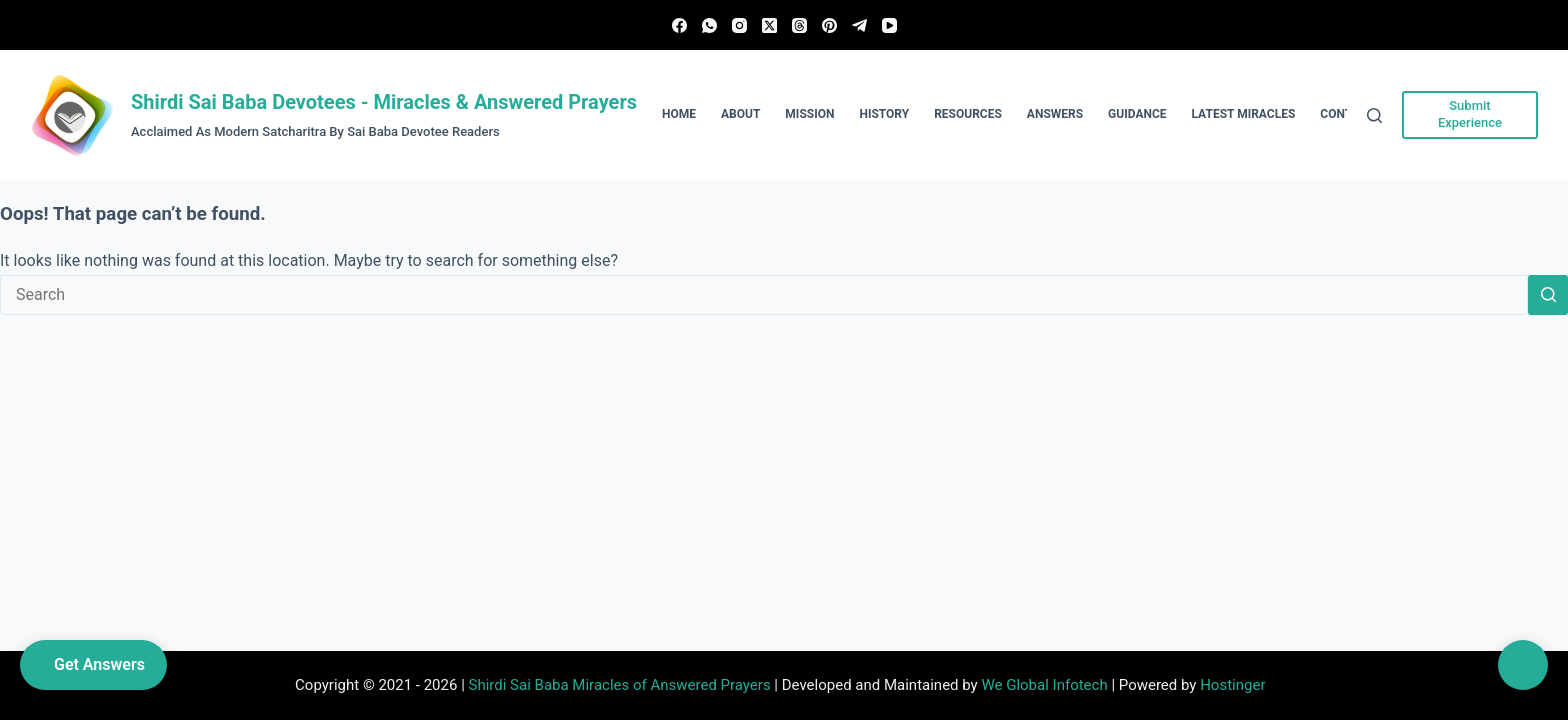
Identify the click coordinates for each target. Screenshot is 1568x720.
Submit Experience (1470, 114)
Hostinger (1232, 685)
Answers (1055, 114)
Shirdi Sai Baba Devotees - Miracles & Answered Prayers (384, 102)
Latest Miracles (1244, 114)
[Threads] (799, 25)
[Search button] (1548, 295)
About (740, 114)
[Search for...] (764, 295)
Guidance (1137, 114)
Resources (968, 114)
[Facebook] (679, 25)
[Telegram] (859, 25)
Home (679, 114)
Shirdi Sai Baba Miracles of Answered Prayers (620, 685)
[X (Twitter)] (769, 25)
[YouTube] (889, 25)
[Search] (1374, 115)
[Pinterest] (829, 25)
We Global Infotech (1044, 685)
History (884, 114)
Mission (809, 114)
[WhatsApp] (709, 25)
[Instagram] (739, 25)
